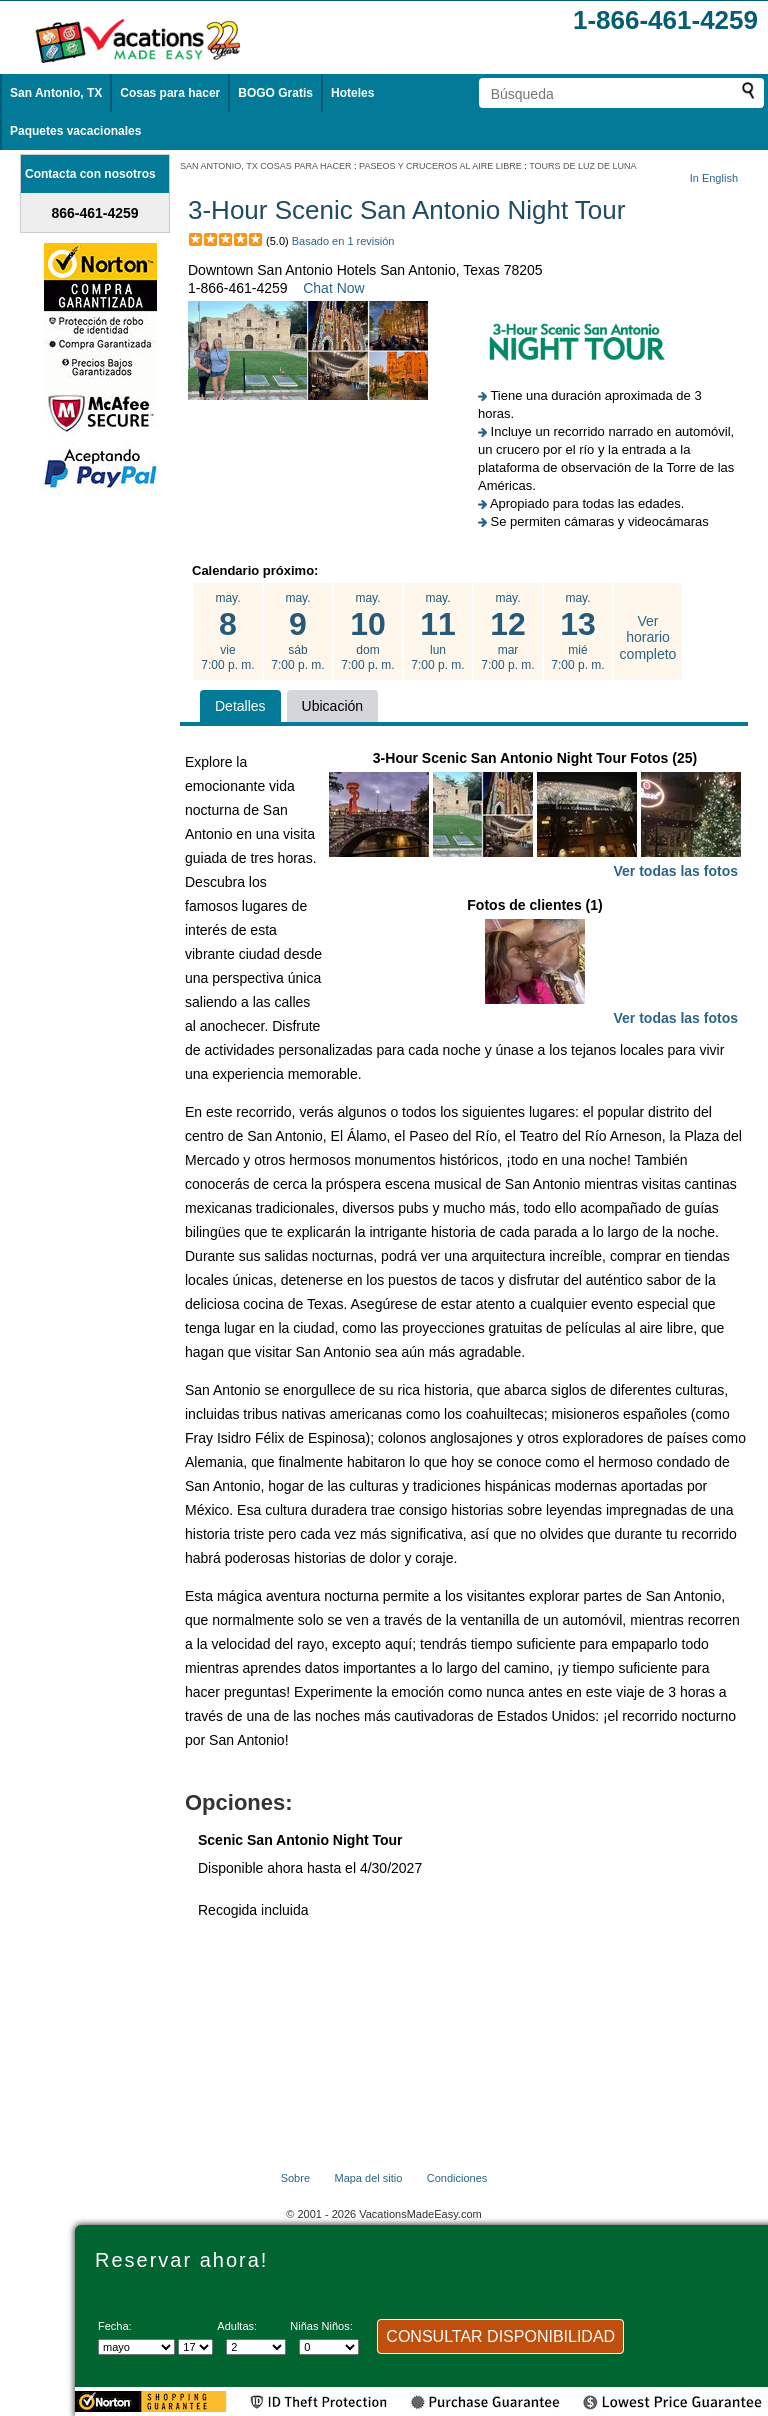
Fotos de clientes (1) (535, 963)
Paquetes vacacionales (75, 131)
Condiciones (457, 2178)
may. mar (508, 632)
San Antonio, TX (56, 93)
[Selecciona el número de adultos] (256, 2347)
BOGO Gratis (275, 93)
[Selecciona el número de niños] (329, 2347)
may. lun (438, 632)
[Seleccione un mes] (136, 2347)
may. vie (228, 632)
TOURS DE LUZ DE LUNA (582, 166)
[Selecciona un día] (195, 2347)
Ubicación (332, 706)
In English (714, 178)
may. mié (578, 632)
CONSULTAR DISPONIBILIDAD (500, 2336)
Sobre (295, 2178)
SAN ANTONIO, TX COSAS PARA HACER (266, 166)
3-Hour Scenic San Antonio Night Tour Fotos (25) (535, 816)
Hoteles (352, 93)
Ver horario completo (648, 638)
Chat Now (333, 288)
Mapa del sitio (368, 2178)
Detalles (240, 706)
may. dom (368, 632)
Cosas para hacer (170, 93)
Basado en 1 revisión (343, 241)
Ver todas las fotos (676, 871)
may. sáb (298, 632)
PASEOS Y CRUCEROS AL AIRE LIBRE (440, 166)
